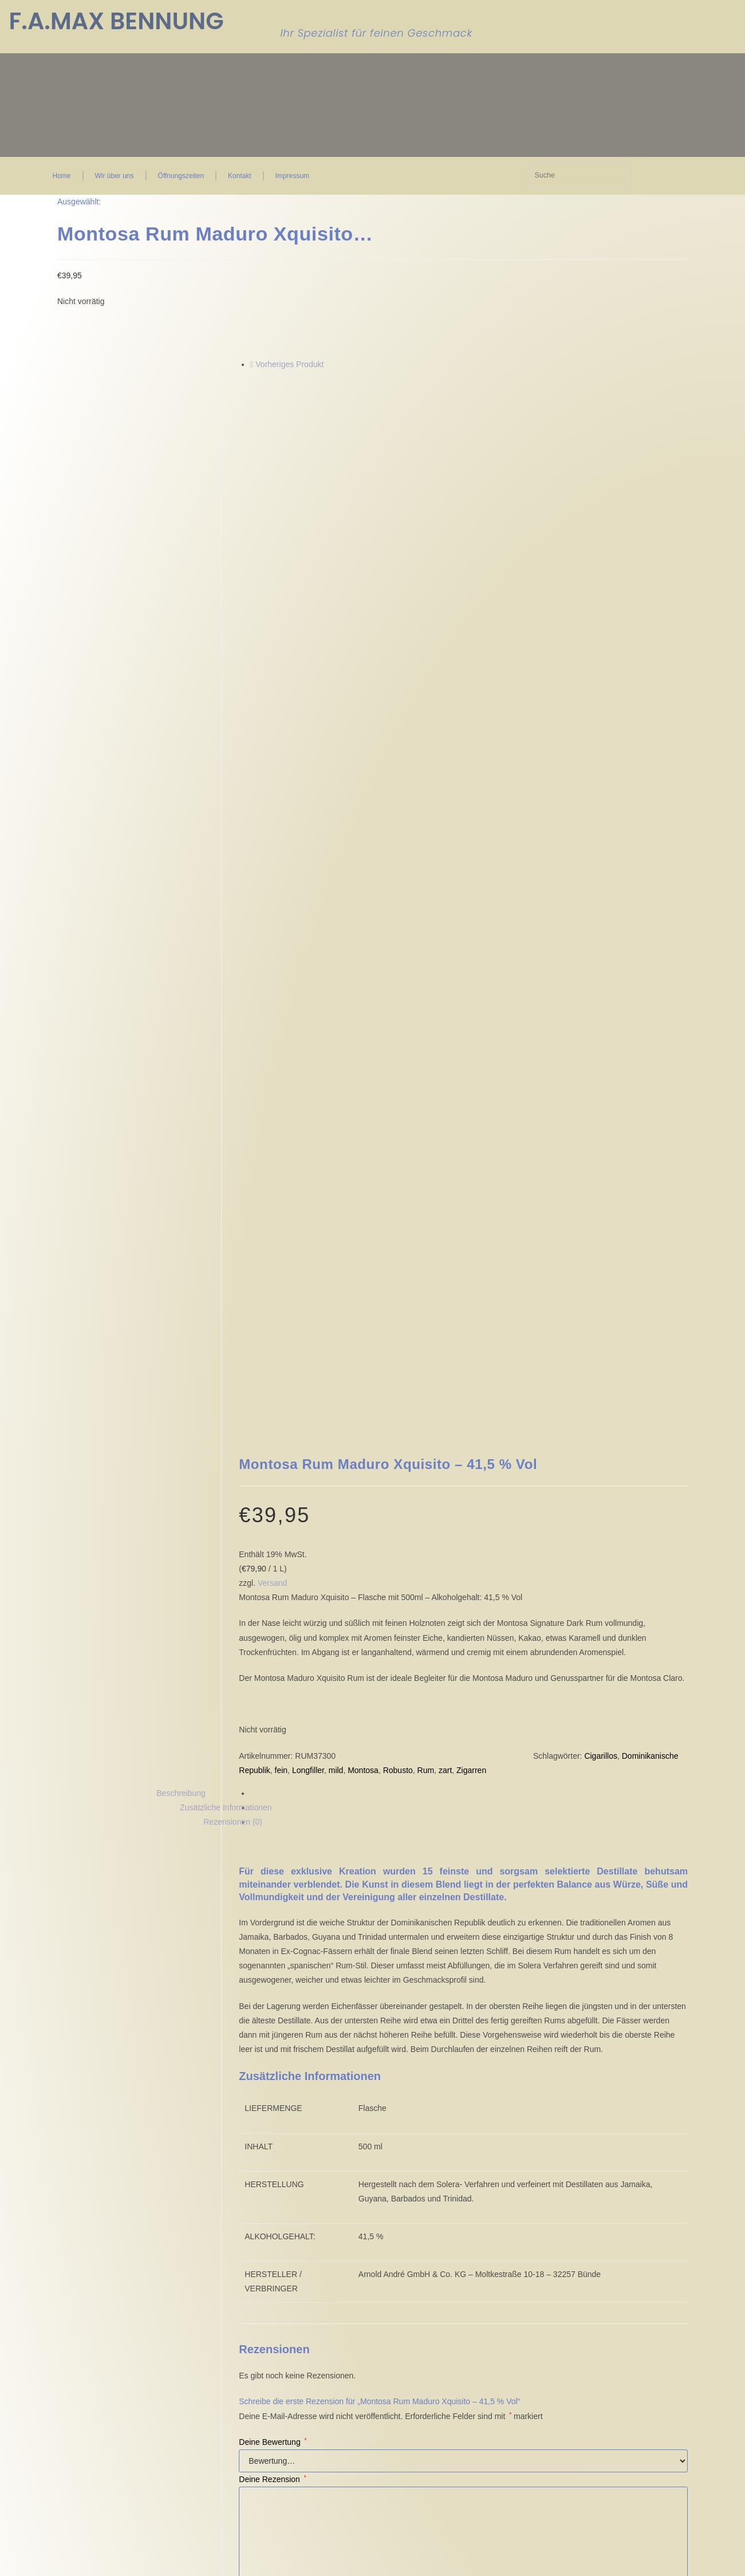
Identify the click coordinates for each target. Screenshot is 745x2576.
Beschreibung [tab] (181, 1186)
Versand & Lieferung (247, 2234)
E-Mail (408, 2002)
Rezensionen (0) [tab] (232, 1214)
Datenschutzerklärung (638, 2002)
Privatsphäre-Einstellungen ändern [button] (121, 2278)
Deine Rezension (272, 1872)
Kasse (325, 2188)
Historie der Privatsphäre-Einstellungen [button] (129, 2290)
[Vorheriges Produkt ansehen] (251, 364)
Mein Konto (334, 2206)
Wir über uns (114, 176)
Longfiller (308, 1163)
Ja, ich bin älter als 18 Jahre (81, 2567)
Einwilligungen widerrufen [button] (103, 2301)
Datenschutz (233, 2206)
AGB (219, 2188)
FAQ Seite (332, 2215)
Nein (12, 2567)
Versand (272, 975)
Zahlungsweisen (240, 2225)
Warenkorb (333, 2197)
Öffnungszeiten (181, 176)
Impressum (292, 176)
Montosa (363, 1163)
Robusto (398, 1163)
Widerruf (226, 2215)
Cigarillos (600, 1148)
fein (281, 1163)
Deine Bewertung (272, 1835)
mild (336, 1163)
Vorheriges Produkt (289, 364)
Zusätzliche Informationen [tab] (225, 1200)
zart (445, 1163)
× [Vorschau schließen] (2, 2357)
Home (62, 176)
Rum (426, 1163)
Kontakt (239, 176)
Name (252, 2002)
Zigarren (471, 1163)
